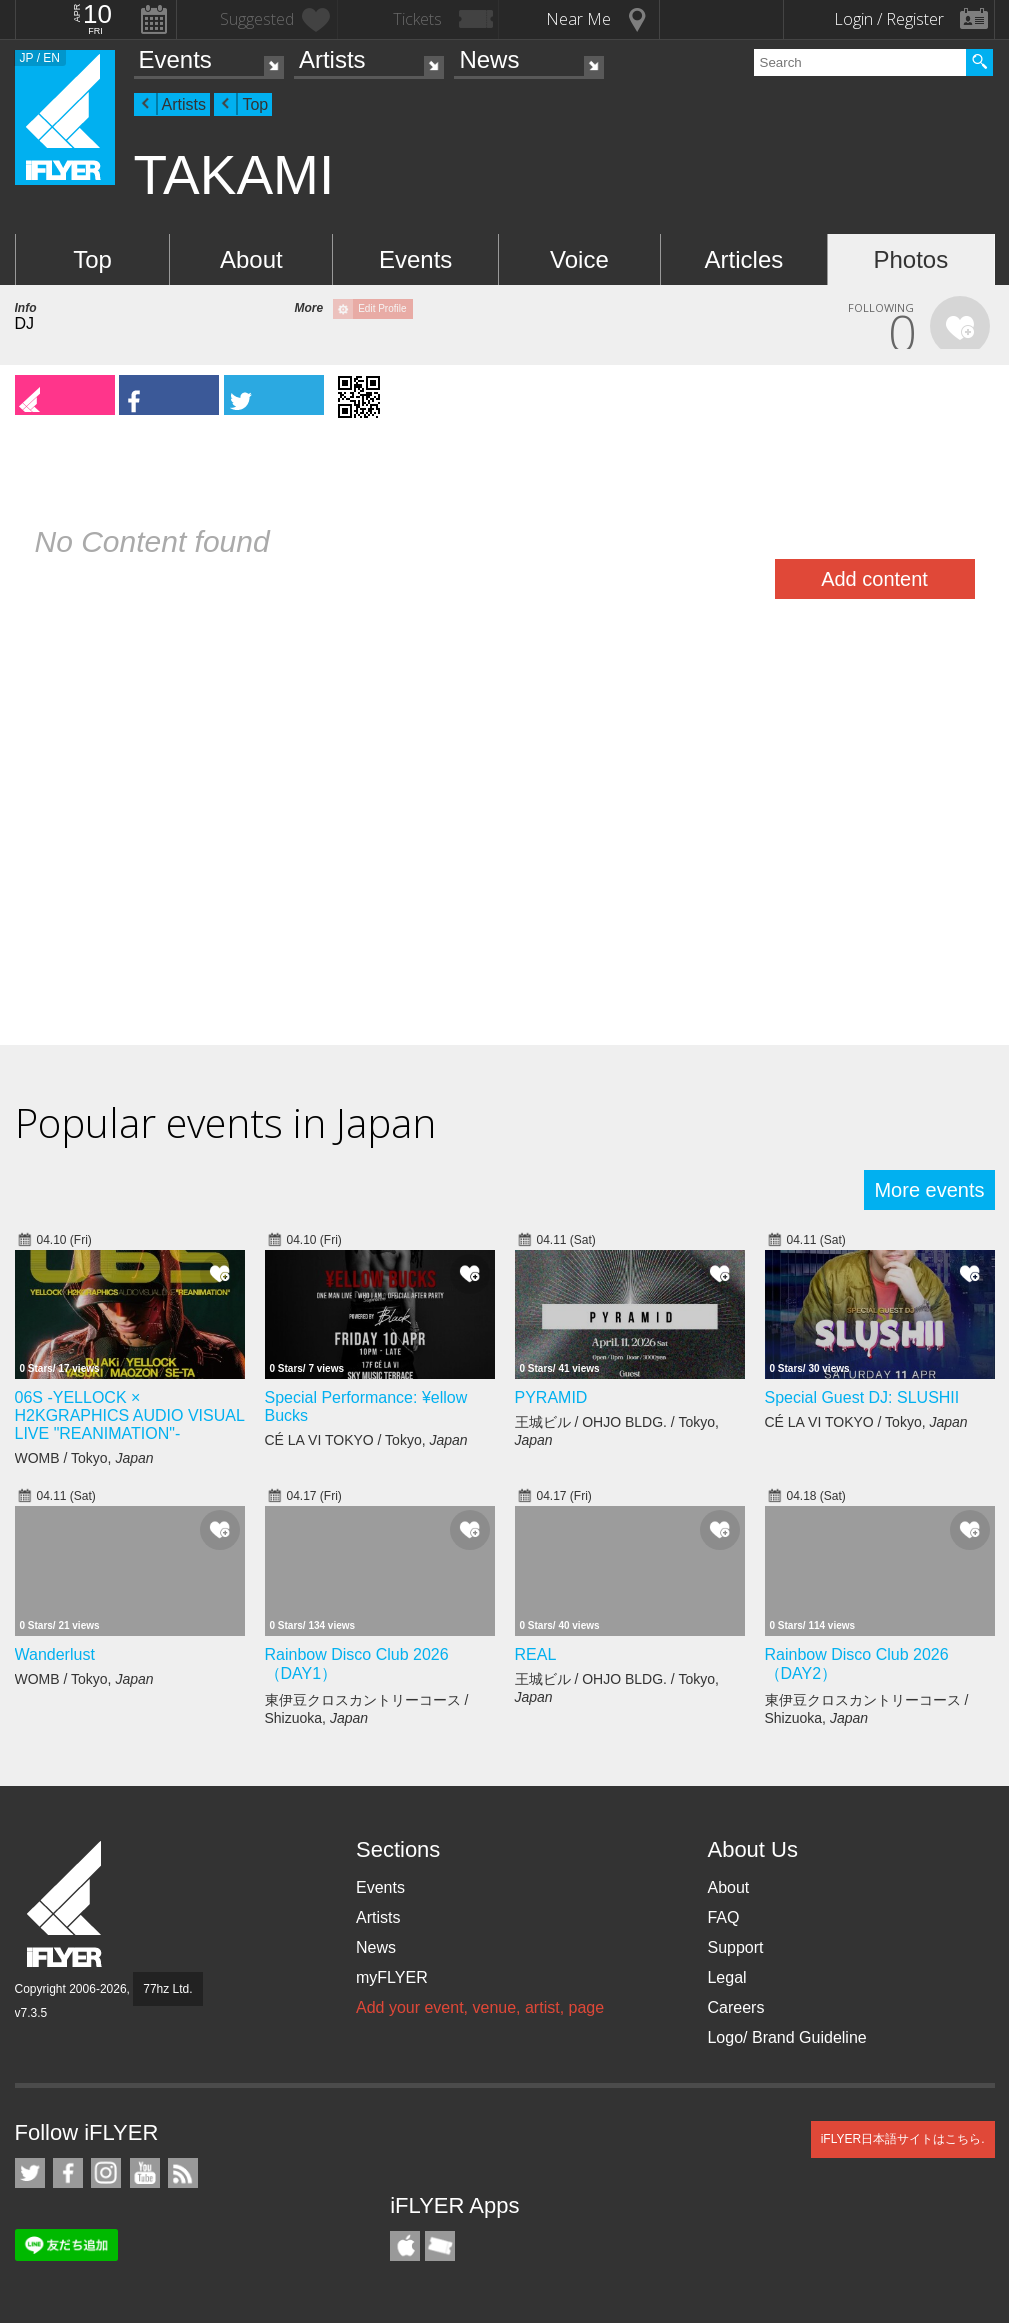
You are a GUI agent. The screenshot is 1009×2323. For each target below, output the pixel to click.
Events (175, 59)
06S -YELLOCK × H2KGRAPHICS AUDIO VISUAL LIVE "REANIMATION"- (130, 1415)
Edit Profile (382, 308)
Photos (910, 259)
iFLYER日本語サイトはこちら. (903, 2139)
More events (929, 1190)
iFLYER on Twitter (30, 2173)
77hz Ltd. (167, 1989)
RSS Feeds (183, 2173)
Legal (726, 1977)
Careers (735, 2007)
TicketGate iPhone (440, 2246)
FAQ (723, 1917)
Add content (874, 579)
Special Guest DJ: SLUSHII (862, 1397)
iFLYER (66, 1904)
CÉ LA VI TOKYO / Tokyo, (366, 1440)
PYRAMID (551, 1397)
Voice (579, 259)
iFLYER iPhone (405, 2246)
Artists (332, 59)
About (251, 259)
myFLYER (392, 1977)
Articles (744, 259)
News (489, 59)
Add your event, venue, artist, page (480, 2007)
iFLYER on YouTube (145, 2173)
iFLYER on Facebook (68, 2173)
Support (735, 1947)
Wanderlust (55, 1654)
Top (255, 104)
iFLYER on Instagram (106, 2173)
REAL (536, 1654)
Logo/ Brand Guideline (786, 2037)
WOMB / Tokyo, (84, 1458)
